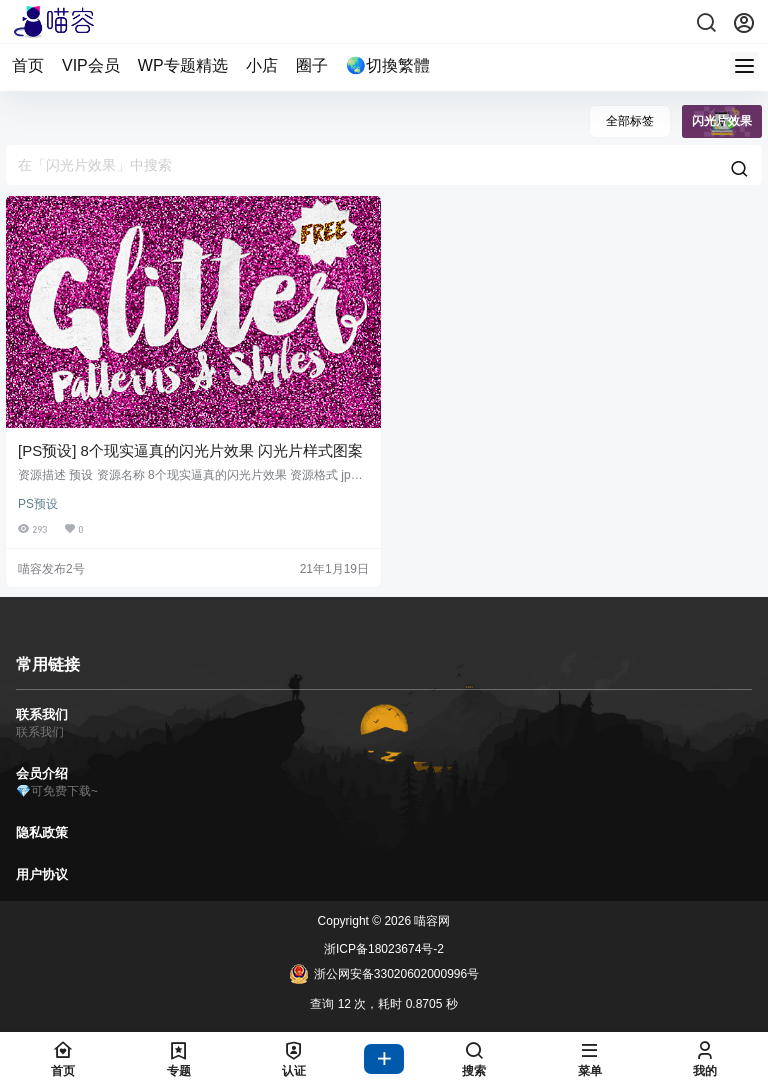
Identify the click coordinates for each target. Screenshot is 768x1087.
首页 (28, 65)
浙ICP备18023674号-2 (384, 949)
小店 (262, 65)
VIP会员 (91, 65)
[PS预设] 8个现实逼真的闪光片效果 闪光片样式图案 (190, 450)
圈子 (312, 65)
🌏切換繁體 (388, 65)
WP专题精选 (183, 65)
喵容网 (430, 921)
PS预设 (38, 504)
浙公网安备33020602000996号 (384, 974)
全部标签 (630, 121)
